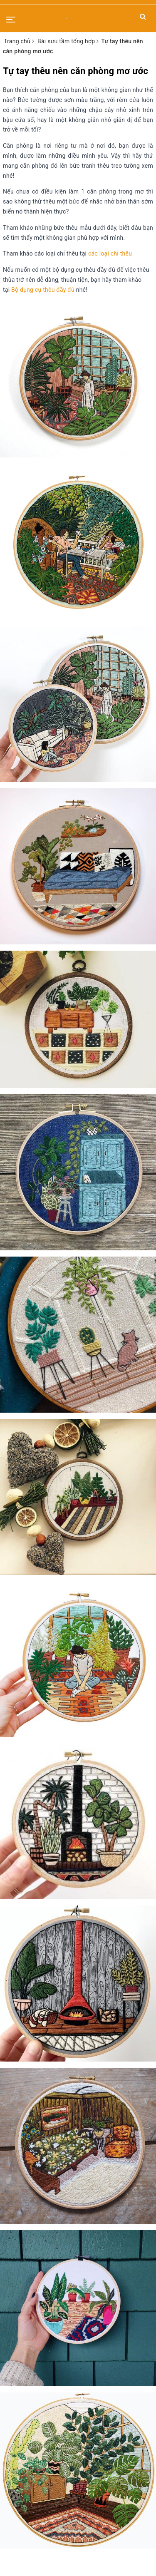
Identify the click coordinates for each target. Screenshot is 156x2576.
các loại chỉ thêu (110, 253)
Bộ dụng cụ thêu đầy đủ (42, 289)
